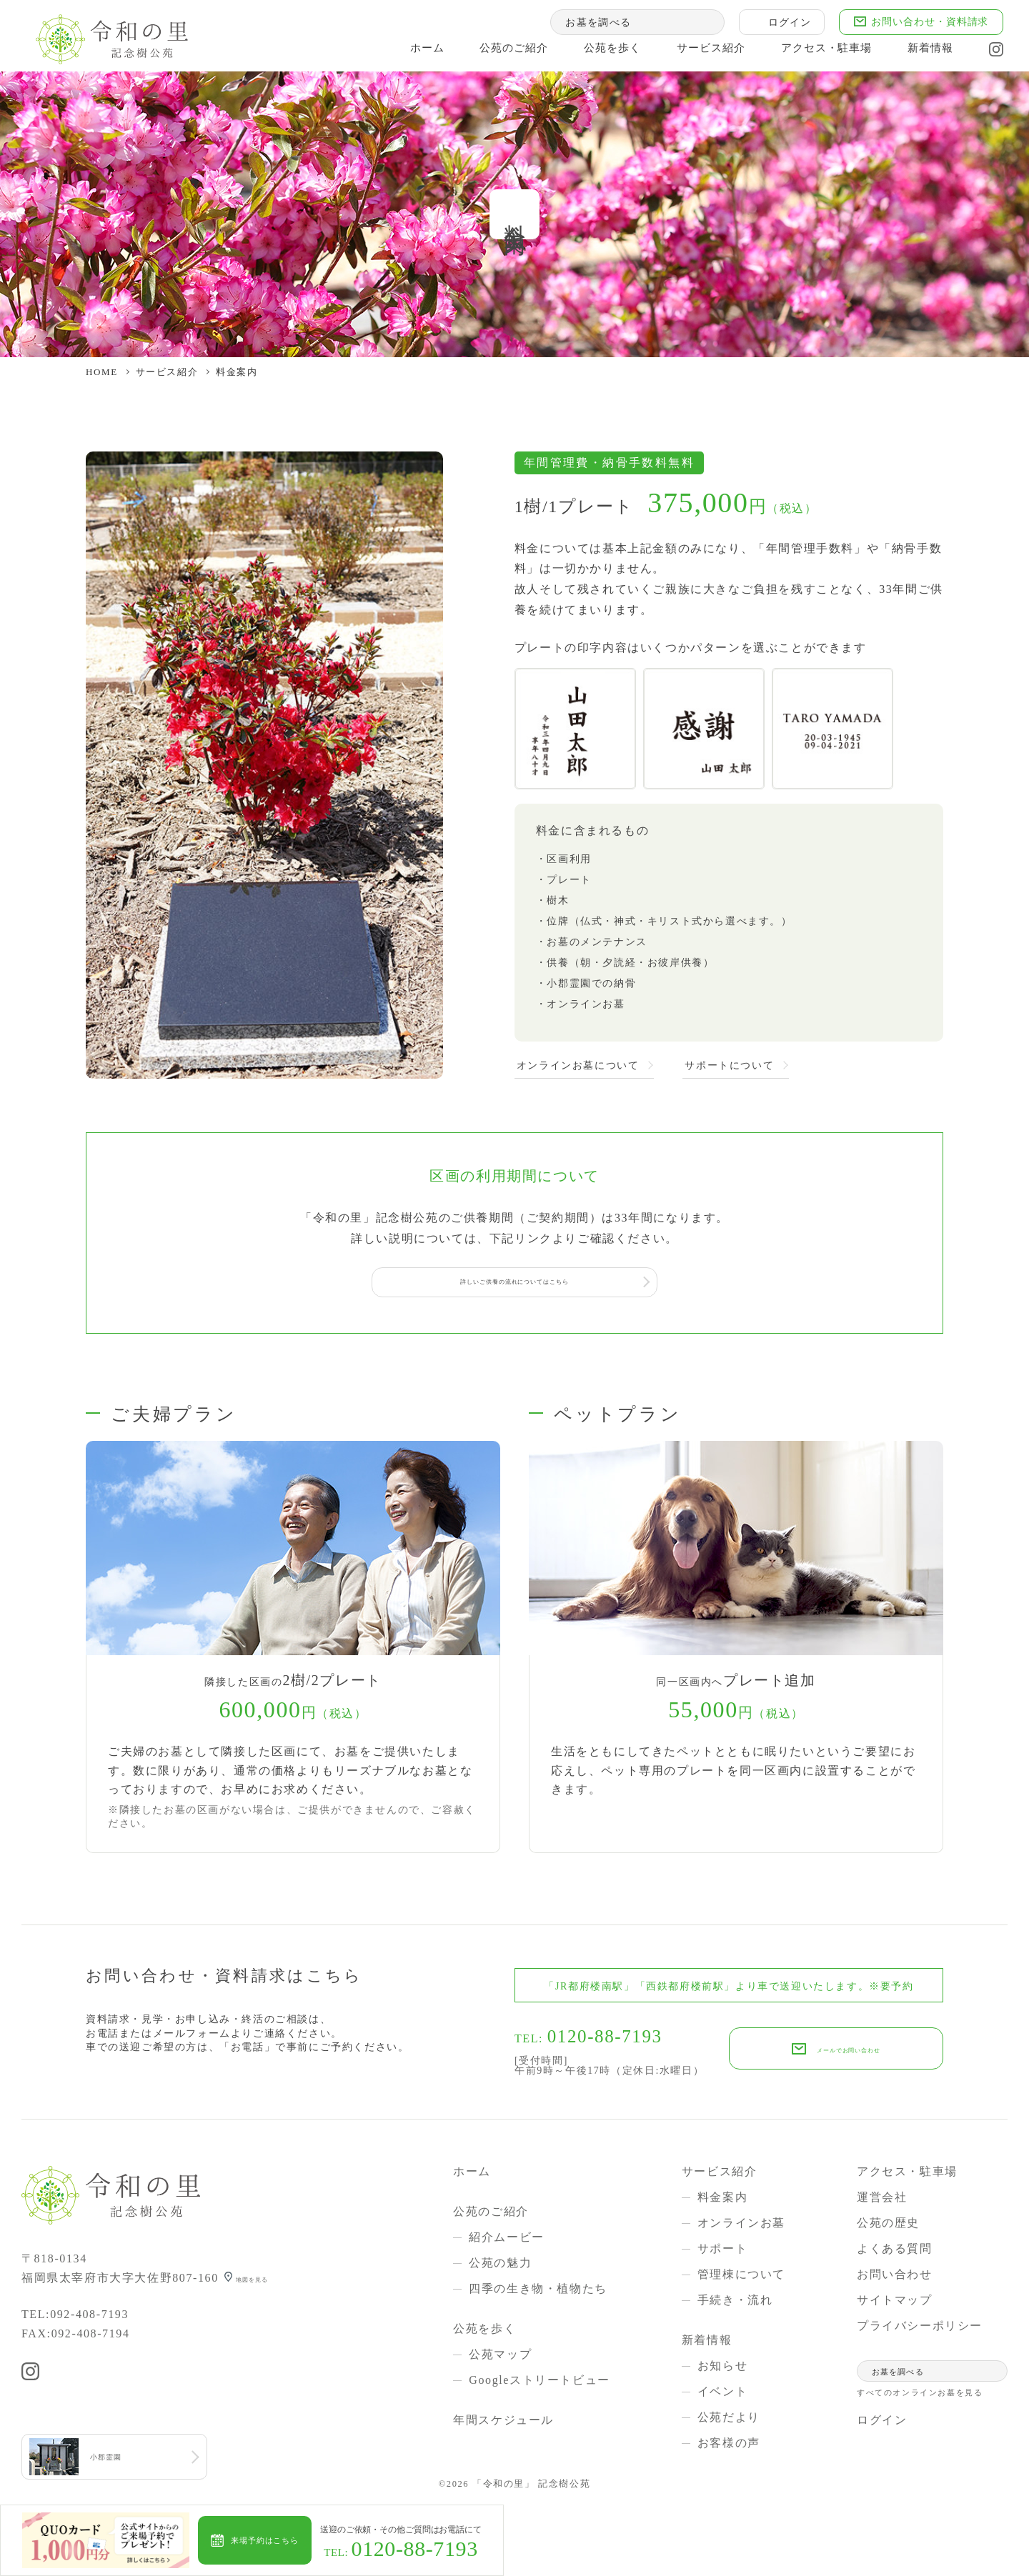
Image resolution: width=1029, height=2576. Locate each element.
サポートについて (729, 1066)
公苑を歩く (592, 53)
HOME (102, 371)
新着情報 (919, 53)
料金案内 (722, 2201)
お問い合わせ (895, 2278)
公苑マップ (500, 2358)
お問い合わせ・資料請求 (919, 24)
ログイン (779, 24)
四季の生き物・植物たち (538, 2293)
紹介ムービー (507, 2241)
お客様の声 (728, 2447)
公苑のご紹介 (492, 53)
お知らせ (722, 2370)
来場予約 (301, 2540)
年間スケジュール (503, 2424)
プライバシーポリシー (920, 2330)
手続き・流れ (735, 2304)
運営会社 (882, 2201)
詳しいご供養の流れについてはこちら (514, 1284)
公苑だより (728, 2421)
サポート (722, 2253)
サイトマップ (895, 2304)
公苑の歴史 (888, 2227)
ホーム (403, 53)
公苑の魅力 (500, 2267)
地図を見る (268, 2282)
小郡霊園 (115, 2463)
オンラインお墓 (741, 2227)
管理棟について (741, 2278)
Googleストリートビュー (539, 2384)
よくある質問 (895, 2253)
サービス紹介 (694, 53)
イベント (722, 2396)
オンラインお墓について (578, 1066)
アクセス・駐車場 (812, 53)
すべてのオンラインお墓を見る (920, 2396)
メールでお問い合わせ (849, 2053)
